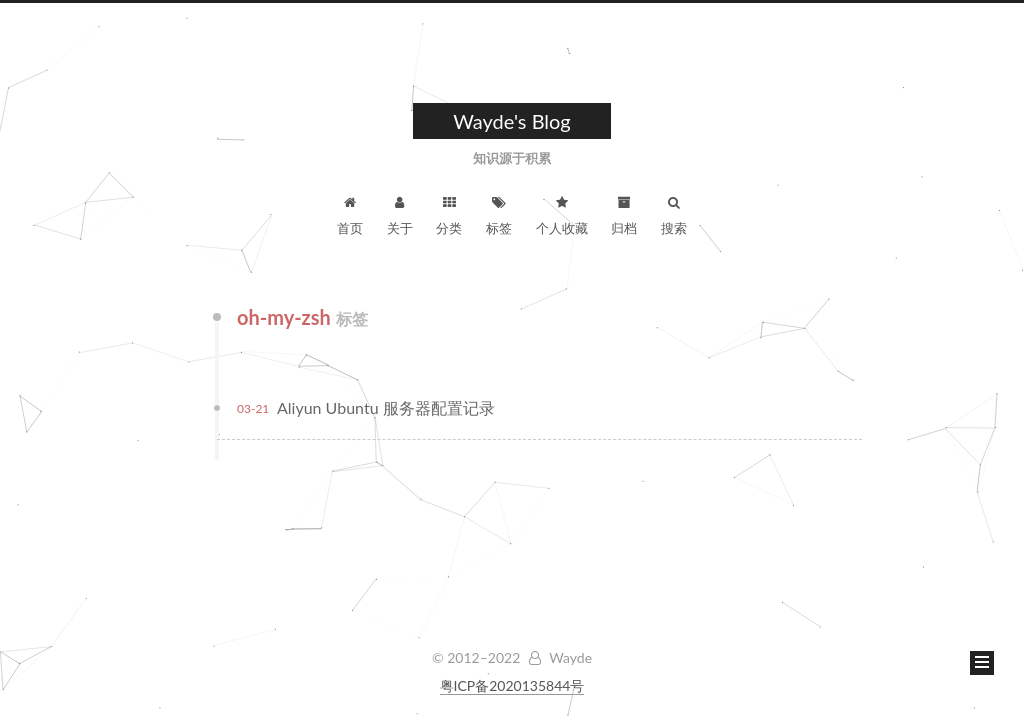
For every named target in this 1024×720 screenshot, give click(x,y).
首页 (350, 216)
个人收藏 (562, 216)
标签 (499, 216)
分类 (449, 216)
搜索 (674, 216)
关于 (400, 216)
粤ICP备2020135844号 (512, 685)
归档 (624, 216)
